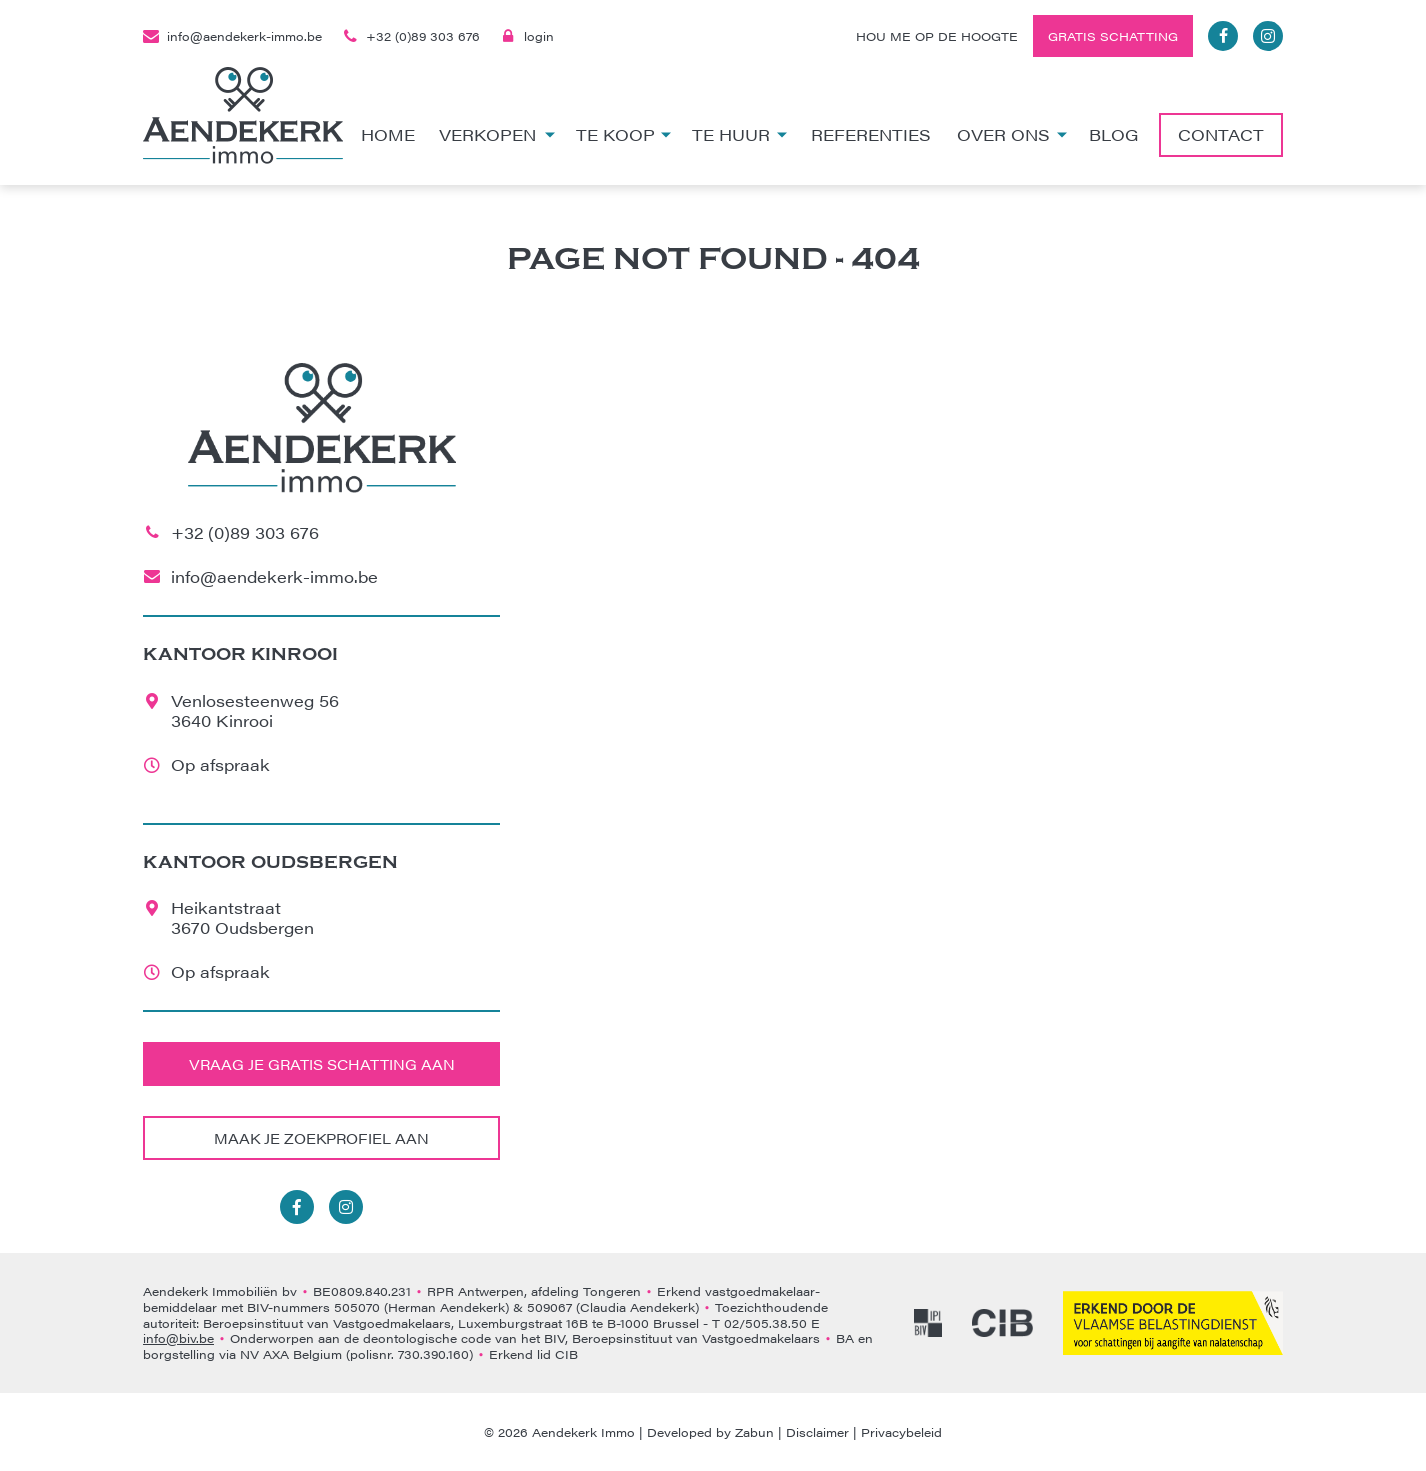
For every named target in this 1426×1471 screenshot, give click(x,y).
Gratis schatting (1113, 36)
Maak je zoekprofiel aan (321, 1138)
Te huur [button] (739, 134)
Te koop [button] (624, 134)
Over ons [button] (1012, 134)
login (527, 36)
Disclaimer (817, 1432)
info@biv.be (178, 1338)
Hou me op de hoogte (937, 36)
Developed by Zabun (710, 1432)
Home (388, 134)
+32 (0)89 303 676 (411, 36)
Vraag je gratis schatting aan (322, 1064)
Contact (1221, 134)
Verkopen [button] (497, 134)
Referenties (871, 134)
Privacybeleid (901, 1432)
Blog (1113, 134)
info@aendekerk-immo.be (232, 36)
